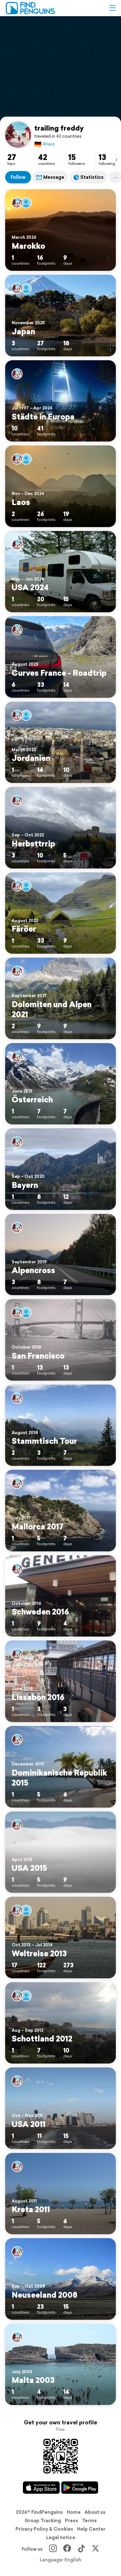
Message (50, 177)
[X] (95, 2549)
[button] (112, 8)
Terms (89, 2520)
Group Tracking (43, 2520)
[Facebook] (67, 2549)
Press (71, 2520)
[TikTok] (81, 2549)
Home (74, 2512)
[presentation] (116, 159)
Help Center (91, 2529)
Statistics (89, 177)
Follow (18, 177)
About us (95, 2512)
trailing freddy (59, 128)
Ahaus (44, 144)
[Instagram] (53, 2549)
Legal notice (60, 2537)
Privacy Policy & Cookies (44, 2529)
